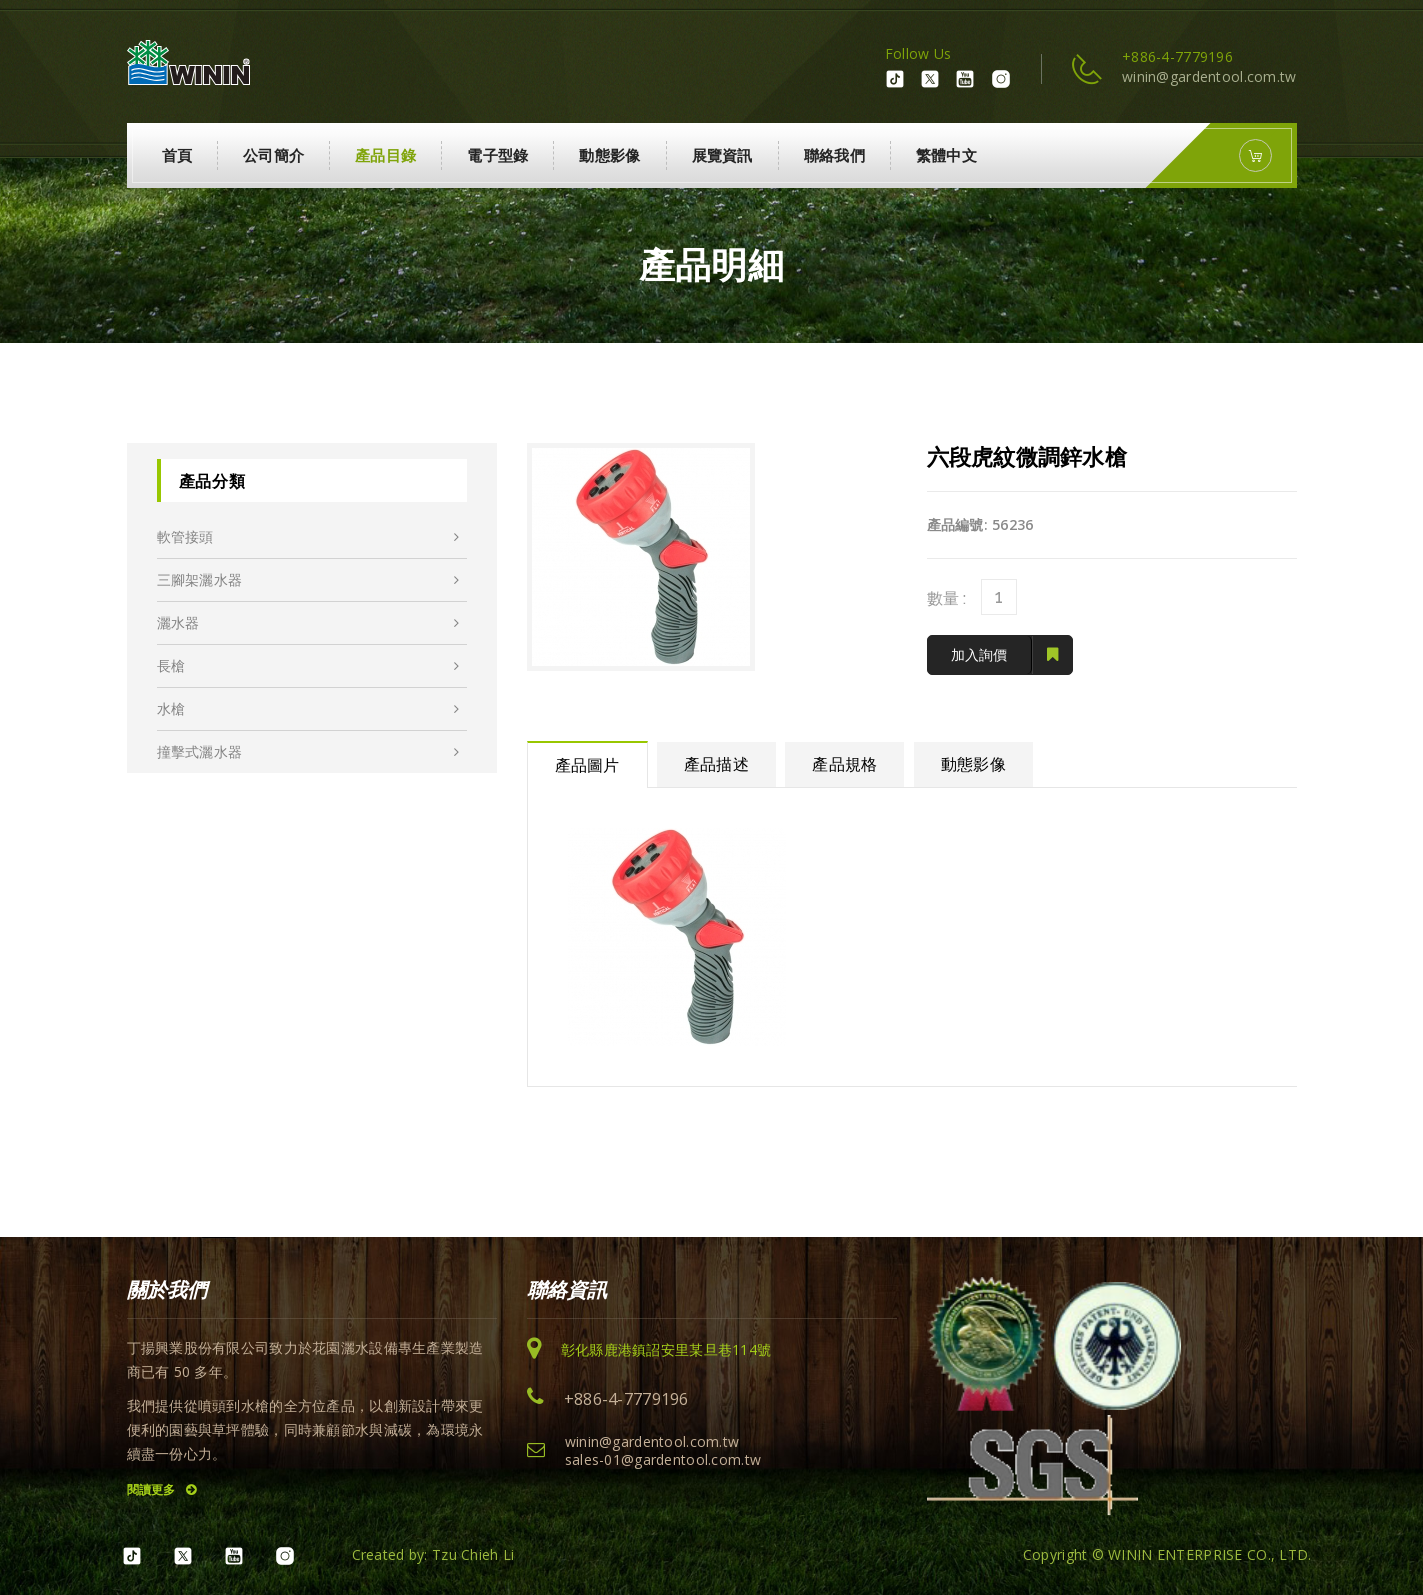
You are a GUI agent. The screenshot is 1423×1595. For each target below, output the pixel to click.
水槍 (308, 709)
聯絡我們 (834, 155)
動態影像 (609, 155)
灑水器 (308, 623)
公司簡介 (273, 155)
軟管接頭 (308, 537)
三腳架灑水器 (308, 580)
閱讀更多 (162, 1489)
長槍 (308, 666)
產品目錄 (385, 155)
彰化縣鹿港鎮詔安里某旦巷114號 (666, 1349)
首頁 (177, 155)
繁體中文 (946, 155)
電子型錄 (497, 155)
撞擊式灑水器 (308, 752)
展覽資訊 (722, 155)
